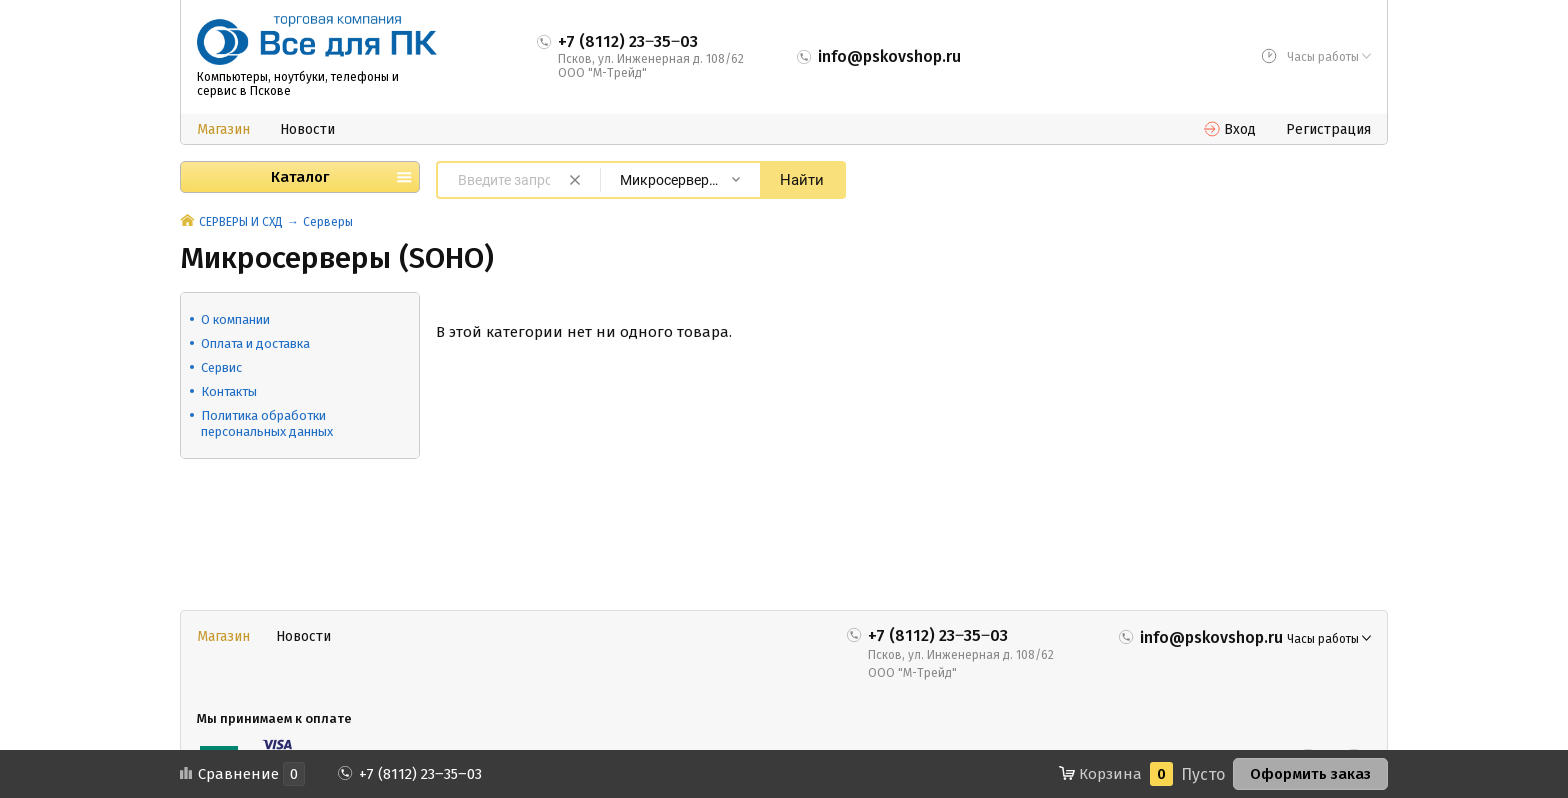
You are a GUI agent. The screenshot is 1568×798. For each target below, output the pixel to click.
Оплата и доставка (255, 343)
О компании (235, 319)
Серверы (328, 222)
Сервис (221, 367)
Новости (307, 129)
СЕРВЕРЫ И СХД (241, 222)
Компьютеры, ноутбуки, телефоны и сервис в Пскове (298, 84)
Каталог (300, 177)
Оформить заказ (1310, 774)
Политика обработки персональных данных (267, 423)
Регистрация (1328, 129)
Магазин (223, 129)
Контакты (229, 391)
